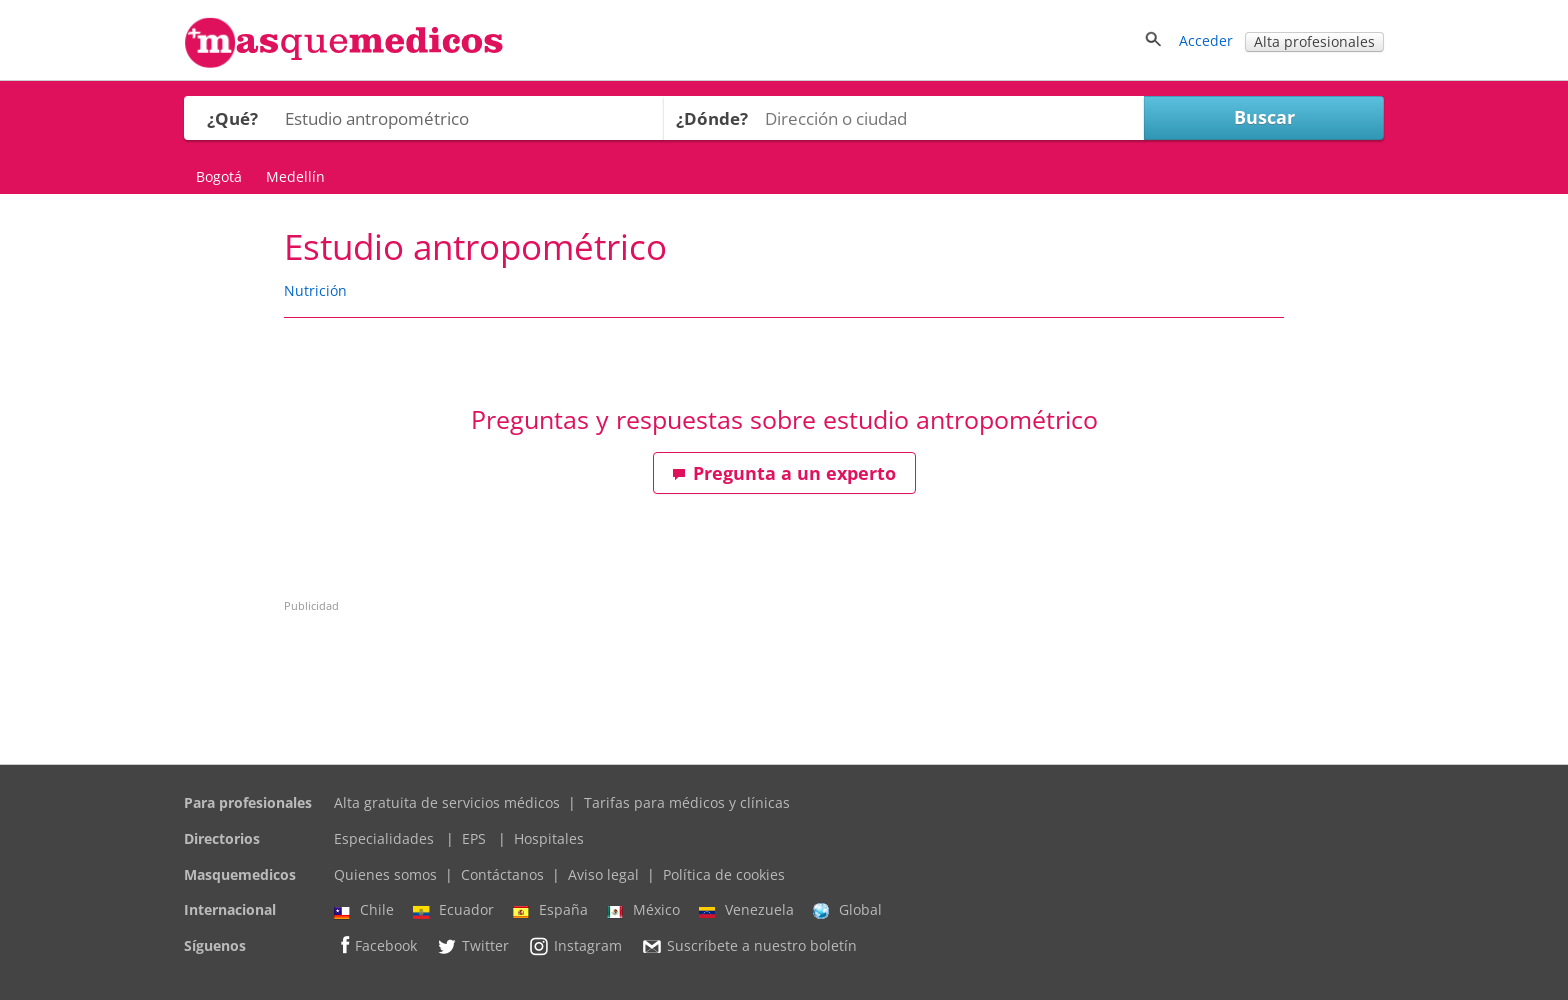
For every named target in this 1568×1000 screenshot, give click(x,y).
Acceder (1206, 40)
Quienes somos (385, 874)
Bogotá (219, 176)
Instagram (575, 946)
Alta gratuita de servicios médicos (447, 802)
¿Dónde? (712, 118)
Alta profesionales (1314, 41)
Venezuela (746, 910)
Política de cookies (724, 874)
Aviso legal (603, 874)
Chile (364, 910)
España (550, 910)
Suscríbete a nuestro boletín (749, 946)
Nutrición (315, 290)
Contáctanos (502, 874)
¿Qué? (232, 118)
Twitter (472, 946)
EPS (474, 838)
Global (847, 910)
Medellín (295, 176)
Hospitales (549, 838)
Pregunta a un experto (784, 473)
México (643, 910)
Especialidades (384, 838)
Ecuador (453, 910)
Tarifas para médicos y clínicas (687, 802)
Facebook (375, 945)
